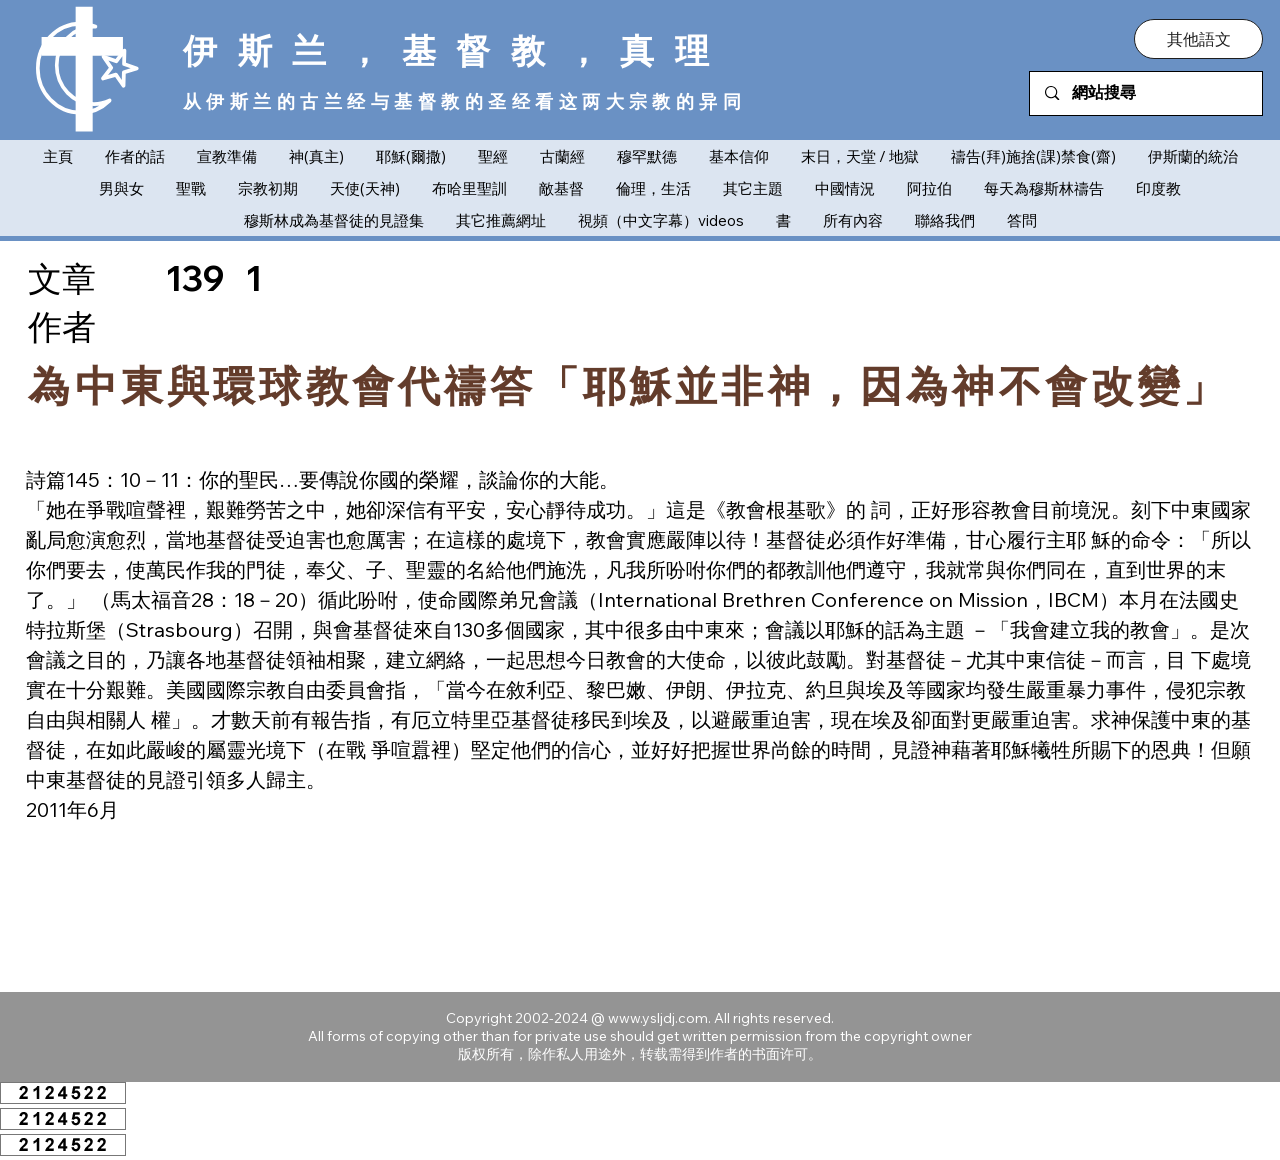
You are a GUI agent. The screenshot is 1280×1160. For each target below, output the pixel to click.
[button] (1198, 39)
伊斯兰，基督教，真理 (456, 50)
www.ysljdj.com (658, 1018)
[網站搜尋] (1146, 93)
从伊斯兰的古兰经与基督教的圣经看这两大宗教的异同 (464, 101)
